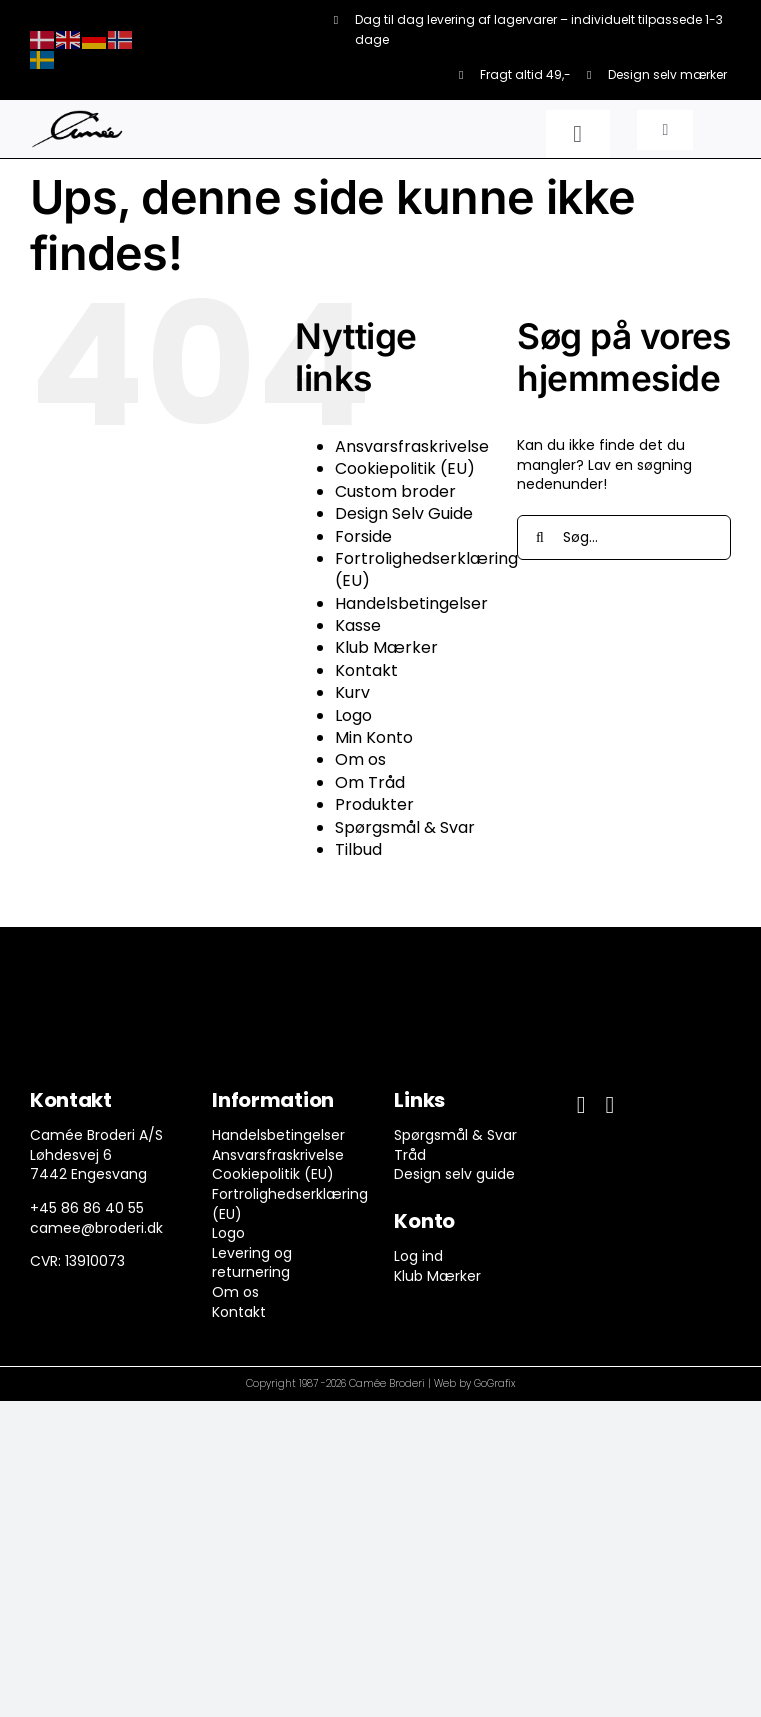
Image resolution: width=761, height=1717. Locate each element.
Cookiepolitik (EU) (405, 468)
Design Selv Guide (404, 513)
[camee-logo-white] (77, 117)
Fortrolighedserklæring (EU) (426, 569)
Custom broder (395, 491)
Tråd (410, 1155)
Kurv (352, 692)
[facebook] (581, 1105)
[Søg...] (624, 537)
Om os (360, 759)
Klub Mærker (386, 647)
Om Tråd (370, 782)
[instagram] (609, 1105)
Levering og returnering (252, 1263)
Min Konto (374, 737)
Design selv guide (454, 1174)
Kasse (358, 625)
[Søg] (539, 537)
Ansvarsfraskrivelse (412, 446)
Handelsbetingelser (411, 603)
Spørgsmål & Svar (405, 827)
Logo (353, 715)
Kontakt (366, 670)
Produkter (374, 804)
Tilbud (358, 849)
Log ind (418, 1256)
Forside (363, 536)
